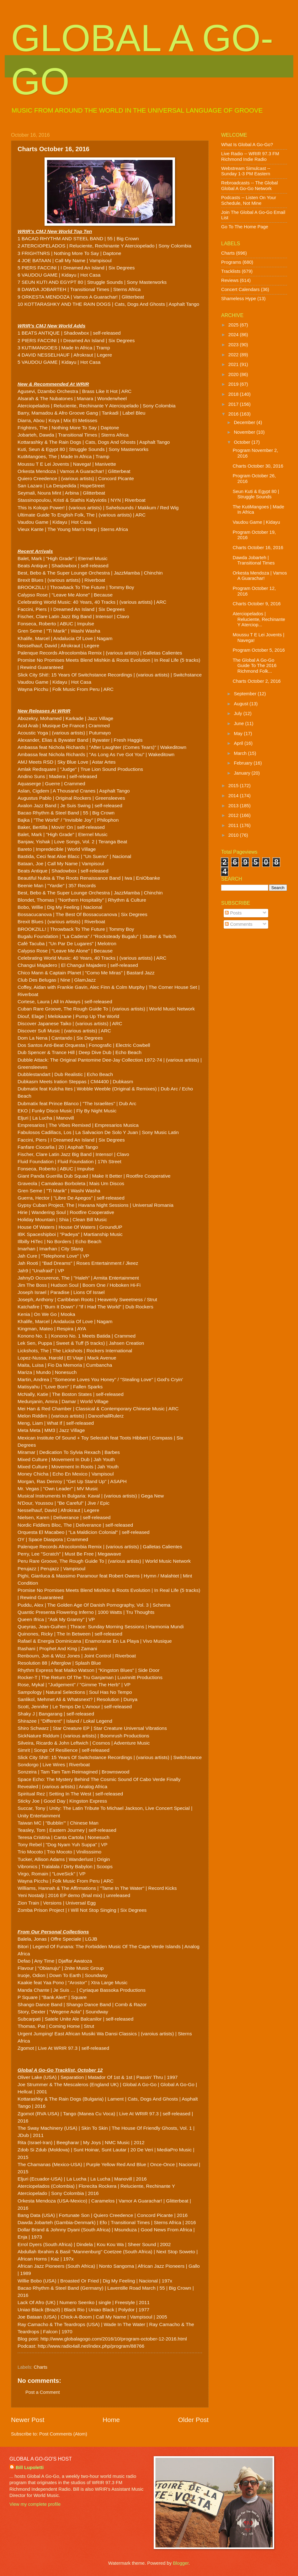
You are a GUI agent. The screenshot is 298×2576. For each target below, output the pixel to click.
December (245, 422)
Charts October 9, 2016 (257, 603)
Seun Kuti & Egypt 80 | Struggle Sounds (256, 494)
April (239, 743)
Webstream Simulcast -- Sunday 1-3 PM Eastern (245, 171)
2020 (234, 374)
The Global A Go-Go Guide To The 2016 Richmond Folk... (255, 666)
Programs (231, 262)
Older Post (193, 2419)
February (243, 763)
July (238, 713)
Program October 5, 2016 (259, 650)
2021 (234, 364)
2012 (234, 815)
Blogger (181, 2563)
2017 (234, 404)
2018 (234, 394)
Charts (40, 2367)
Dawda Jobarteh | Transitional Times (254, 560)
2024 (234, 334)
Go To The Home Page (244, 226)
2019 (234, 384)
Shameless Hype (238, 298)
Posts (233, 912)
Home (111, 2419)
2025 (234, 324)
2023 (234, 344)
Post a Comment (42, 2392)
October (242, 442)
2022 (234, 354)
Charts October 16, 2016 (258, 547)
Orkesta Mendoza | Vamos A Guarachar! (260, 575)
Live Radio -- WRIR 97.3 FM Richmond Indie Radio (250, 156)
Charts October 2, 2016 (257, 681)
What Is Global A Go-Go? (247, 144)
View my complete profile (35, 2504)
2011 (234, 825)
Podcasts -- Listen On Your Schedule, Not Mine (248, 200)
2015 (234, 785)
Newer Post (27, 2419)
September (246, 693)
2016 (234, 413)
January (242, 773)
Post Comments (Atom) (63, 2433)
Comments (238, 924)
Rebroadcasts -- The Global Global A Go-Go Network (249, 185)
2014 (234, 795)
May (239, 733)
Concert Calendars (240, 289)
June (239, 723)
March (241, 753)
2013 (234, 805)
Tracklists (231, 271)
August (241, 703)
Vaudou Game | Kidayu (256, 522)
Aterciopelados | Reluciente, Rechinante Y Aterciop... (259, 619)
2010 (234, 835)
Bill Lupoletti (30, 2467)
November (245, 432)
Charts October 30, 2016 (258, 466)
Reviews (230, 280)
